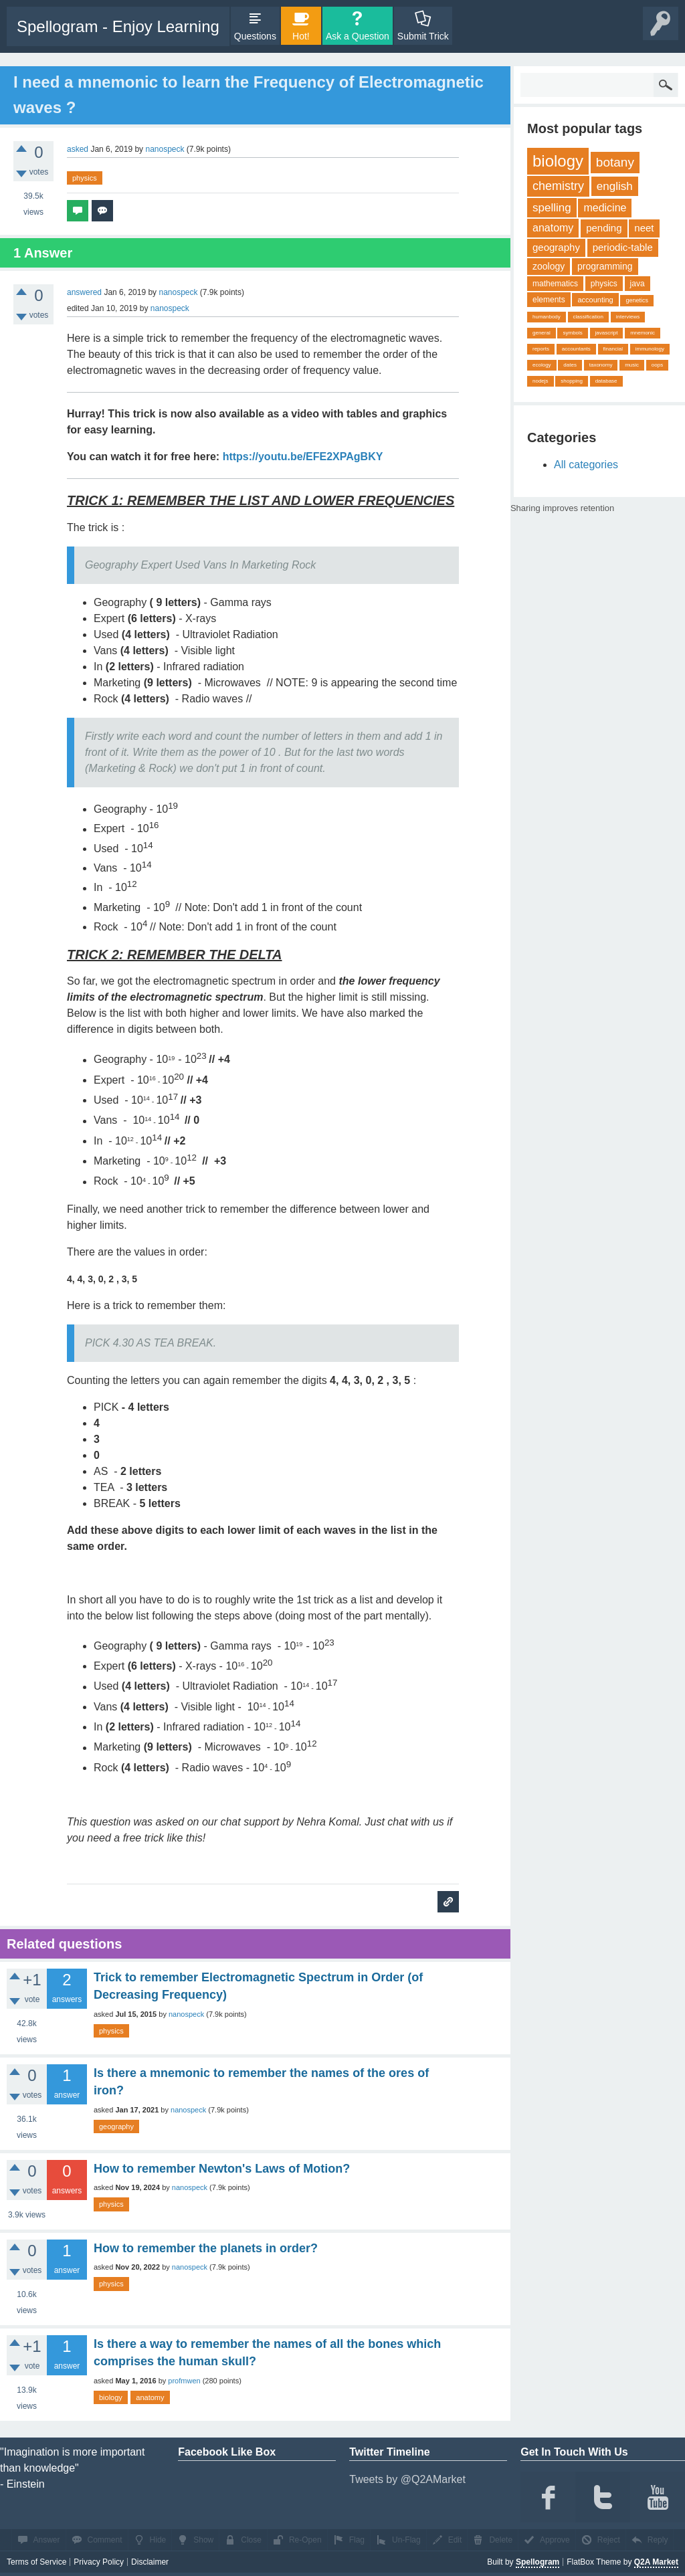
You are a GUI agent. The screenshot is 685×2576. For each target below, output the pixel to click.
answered (84, 292)
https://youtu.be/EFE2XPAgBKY (303, 456)
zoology (548, 266)
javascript (606, 333)
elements (548, 299)
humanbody (546, 317)
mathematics (555, 283)
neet (644, 227)
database (606, 381)
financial (613, 349)
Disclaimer (150, 2562)
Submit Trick (423, 36)
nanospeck (186, 2014)
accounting (595, 300)
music (632, 365)
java (637, 283)
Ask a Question (357, 36)
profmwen (184, 2381)
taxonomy (601, 365)
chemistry (558, 186)
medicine (604, 207)
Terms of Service (36, 2562)
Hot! (301, 36)
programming (604, 266)
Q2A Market (656, 2562)
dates (570, 365)
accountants (576, 349)
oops (657, 365)
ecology (541, 365)
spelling (551, 207)
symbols (572, 333)
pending (603, 227)
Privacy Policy (99, 2562)
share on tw (635, 506)
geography (116, 2126)
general (541, 333)
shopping (571, 381)
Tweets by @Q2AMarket (407, 2479)
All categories (586, 464)
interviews (628, 317)
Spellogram (537, 2562)
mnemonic (642, 333)
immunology (649, 349)
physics (84, 178)
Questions (255, 36)
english (615, 186)
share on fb (622, 506)
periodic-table (623, 247)
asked (77, 149)
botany (615, 162)
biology (110, 2397)
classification (588, 317)
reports (540, 349)
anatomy (150, 2397)
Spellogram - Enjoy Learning (118, 26)
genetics (636, 300)
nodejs (540, 381)
